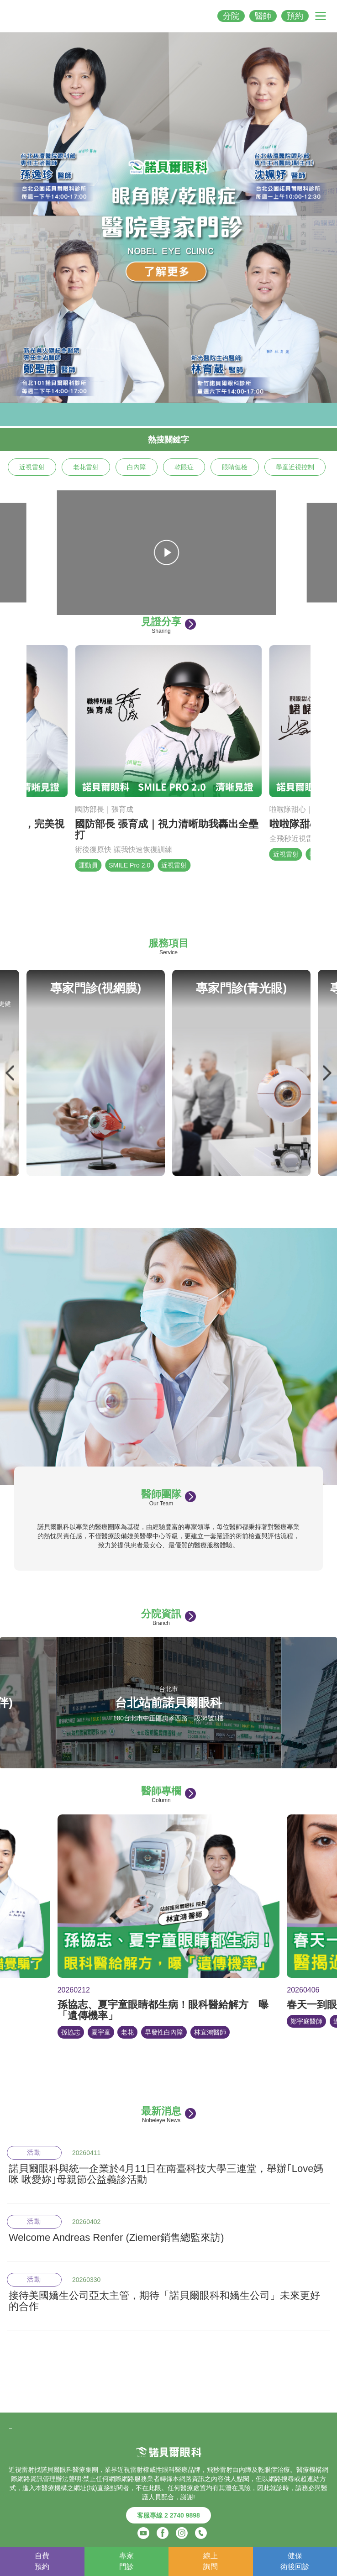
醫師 (263, 16)
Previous (10, 1072)
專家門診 (126, 2561)
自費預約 (42, 2561)
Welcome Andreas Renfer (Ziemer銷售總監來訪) (116, 2237)
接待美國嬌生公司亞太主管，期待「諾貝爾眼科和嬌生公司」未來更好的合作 (164, 2301)
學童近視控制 (295, 467)
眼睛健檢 (234, 467)
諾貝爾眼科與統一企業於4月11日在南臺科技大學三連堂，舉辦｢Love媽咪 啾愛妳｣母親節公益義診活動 (166, 2174)
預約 (295, 16)
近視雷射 (32, 467)
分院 (231, 16)
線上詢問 (210, 2561)
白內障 (136, 467)
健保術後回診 (295, 2561)
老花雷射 (86, 467)
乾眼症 (184, 467)
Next (326, 1072)
